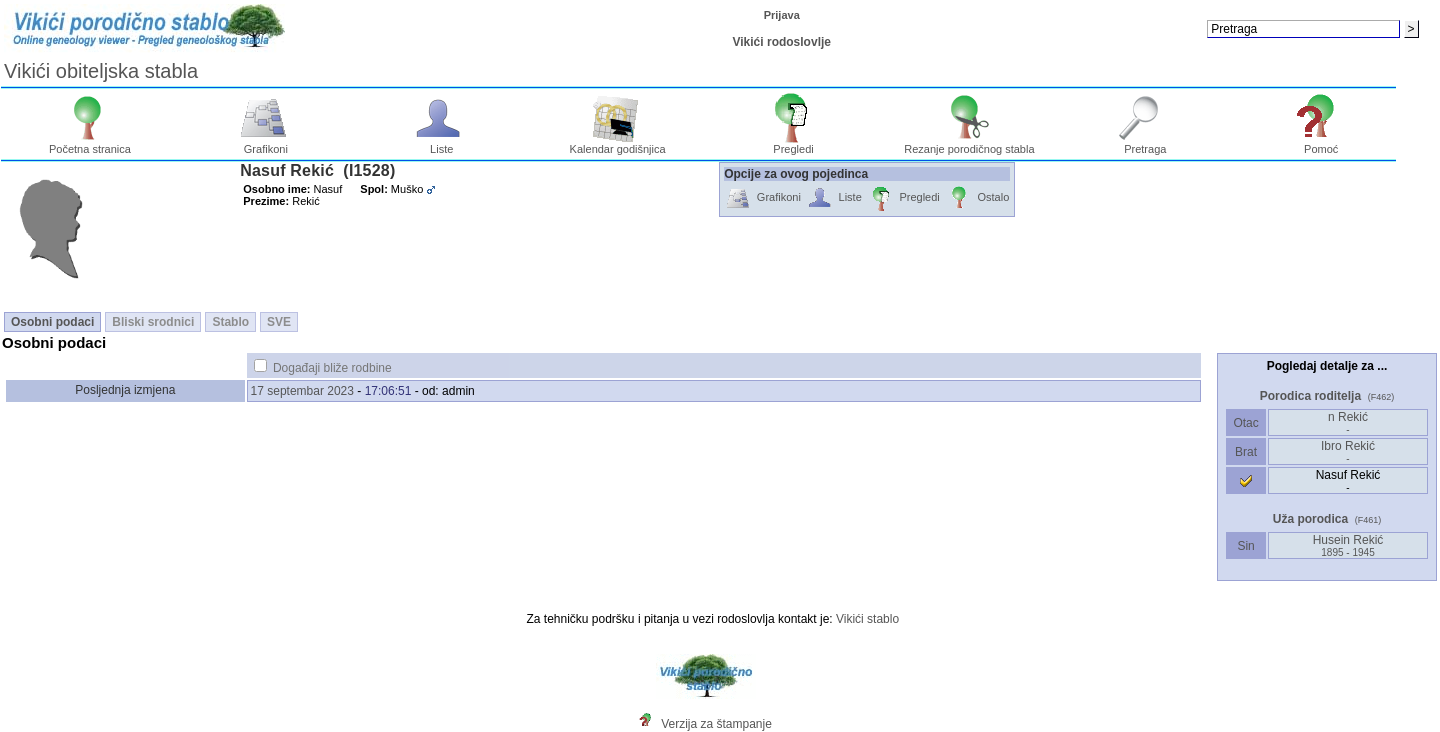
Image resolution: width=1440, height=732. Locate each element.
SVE (279, 322)
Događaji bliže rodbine (332, 368)
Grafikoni (266, 144)
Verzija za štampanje (716, 724)
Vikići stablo (867, 619)
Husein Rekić (1348, 545)
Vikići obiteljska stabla (101, 71)
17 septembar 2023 (302, 391)
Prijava (782, 15)
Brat (1246, 452)
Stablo (230, 322)
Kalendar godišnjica (618, 144)
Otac (1246, 423)
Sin (1246, 546)
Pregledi (793, 144)
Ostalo (977, 198)
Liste (441, 144)
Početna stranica (90, 144)
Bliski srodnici (153, 322)
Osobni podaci (52, 322)
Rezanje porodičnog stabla (969, 144)
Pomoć (1321, 144)
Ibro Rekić (1348, 451)
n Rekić (1348, 422)
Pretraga (1145, 144)
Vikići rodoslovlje (781, 42)
